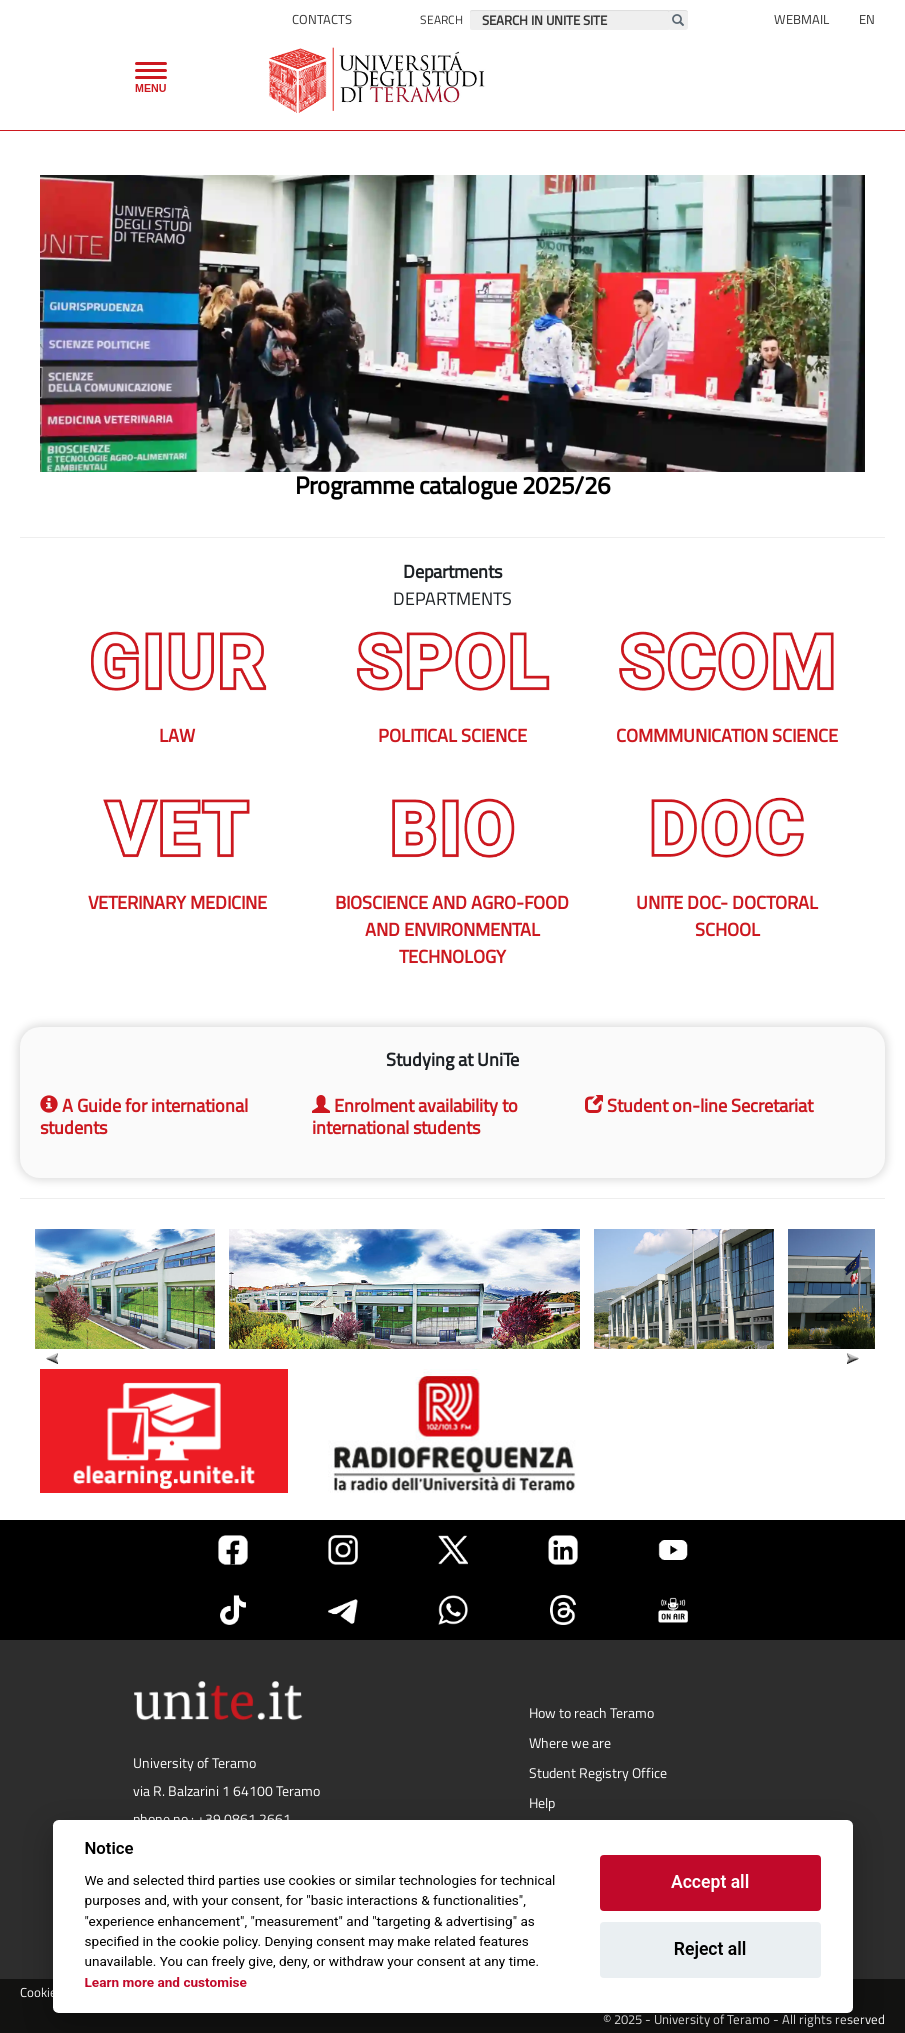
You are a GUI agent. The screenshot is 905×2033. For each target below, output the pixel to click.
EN (867, 19)
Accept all (710, 1882)
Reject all (710, 1949)
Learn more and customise (166, 1982)
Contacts (322, 19)
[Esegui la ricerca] (678, 20)
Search (441, 19)
